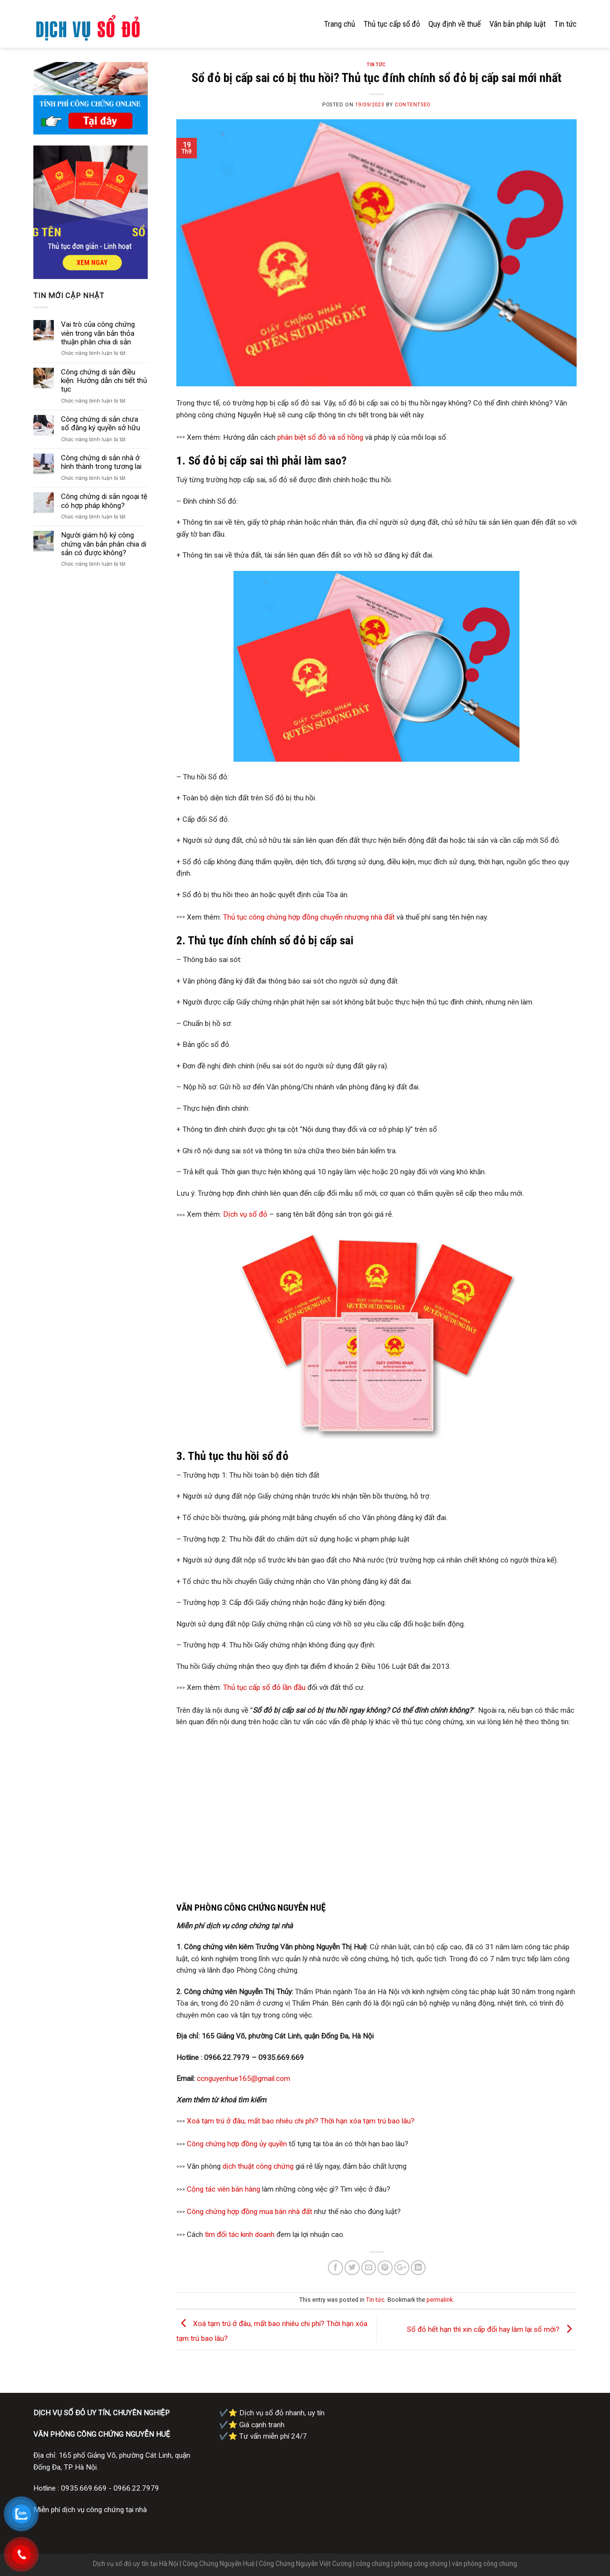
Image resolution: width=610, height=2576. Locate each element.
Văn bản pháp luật (517, 24)
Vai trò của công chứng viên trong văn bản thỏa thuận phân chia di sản (98, 333)
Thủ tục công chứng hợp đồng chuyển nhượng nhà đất (309, 917)
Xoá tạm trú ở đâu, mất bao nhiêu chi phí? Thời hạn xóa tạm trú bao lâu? (301, 2121)
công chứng (373, 2563)
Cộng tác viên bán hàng (223, 2189)
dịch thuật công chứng (258, 2166)
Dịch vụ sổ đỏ (245, 1214)
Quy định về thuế (454, 24)
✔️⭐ (272, 2413)
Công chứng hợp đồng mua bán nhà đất (249, 2211)
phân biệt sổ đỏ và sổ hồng (320, 437)
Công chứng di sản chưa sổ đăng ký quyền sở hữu (100, 423)
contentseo (412, 105)
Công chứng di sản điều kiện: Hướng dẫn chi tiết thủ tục (104, 381)
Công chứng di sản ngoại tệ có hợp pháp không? (104, 500)
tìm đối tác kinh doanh (239, 2234)
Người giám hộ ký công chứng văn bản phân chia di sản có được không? (103, 544)
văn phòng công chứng (484, 2563)
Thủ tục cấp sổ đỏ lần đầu (264, 1687)
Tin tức (565, 24)
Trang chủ (339, 24)
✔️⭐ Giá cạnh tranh (252, 2425)
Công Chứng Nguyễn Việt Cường (305, 2563)
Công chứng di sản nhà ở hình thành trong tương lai (101, 462)
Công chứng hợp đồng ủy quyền (237, 2144)
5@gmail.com (268, 2078)
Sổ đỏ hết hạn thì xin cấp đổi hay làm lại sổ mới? (492, 2329)
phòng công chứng (420, 2563)
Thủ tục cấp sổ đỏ (392, 24)
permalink (440, 2300)
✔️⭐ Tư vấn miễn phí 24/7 (263, 2436)
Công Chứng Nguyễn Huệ (218, 2563)
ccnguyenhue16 (222, 2078)
